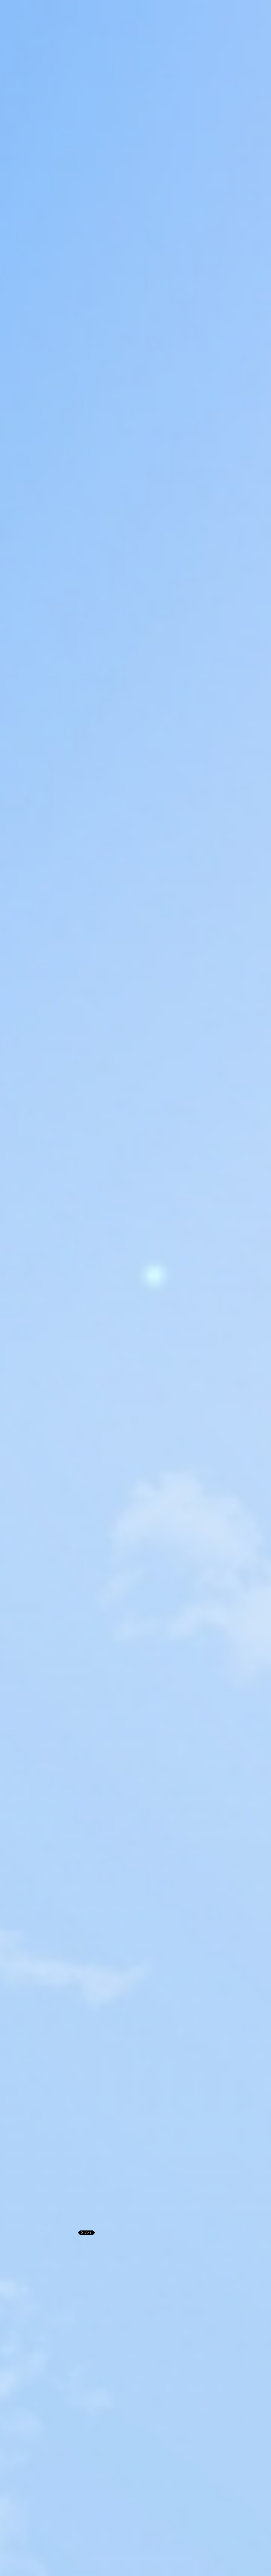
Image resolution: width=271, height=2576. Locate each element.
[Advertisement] (135, 79)
